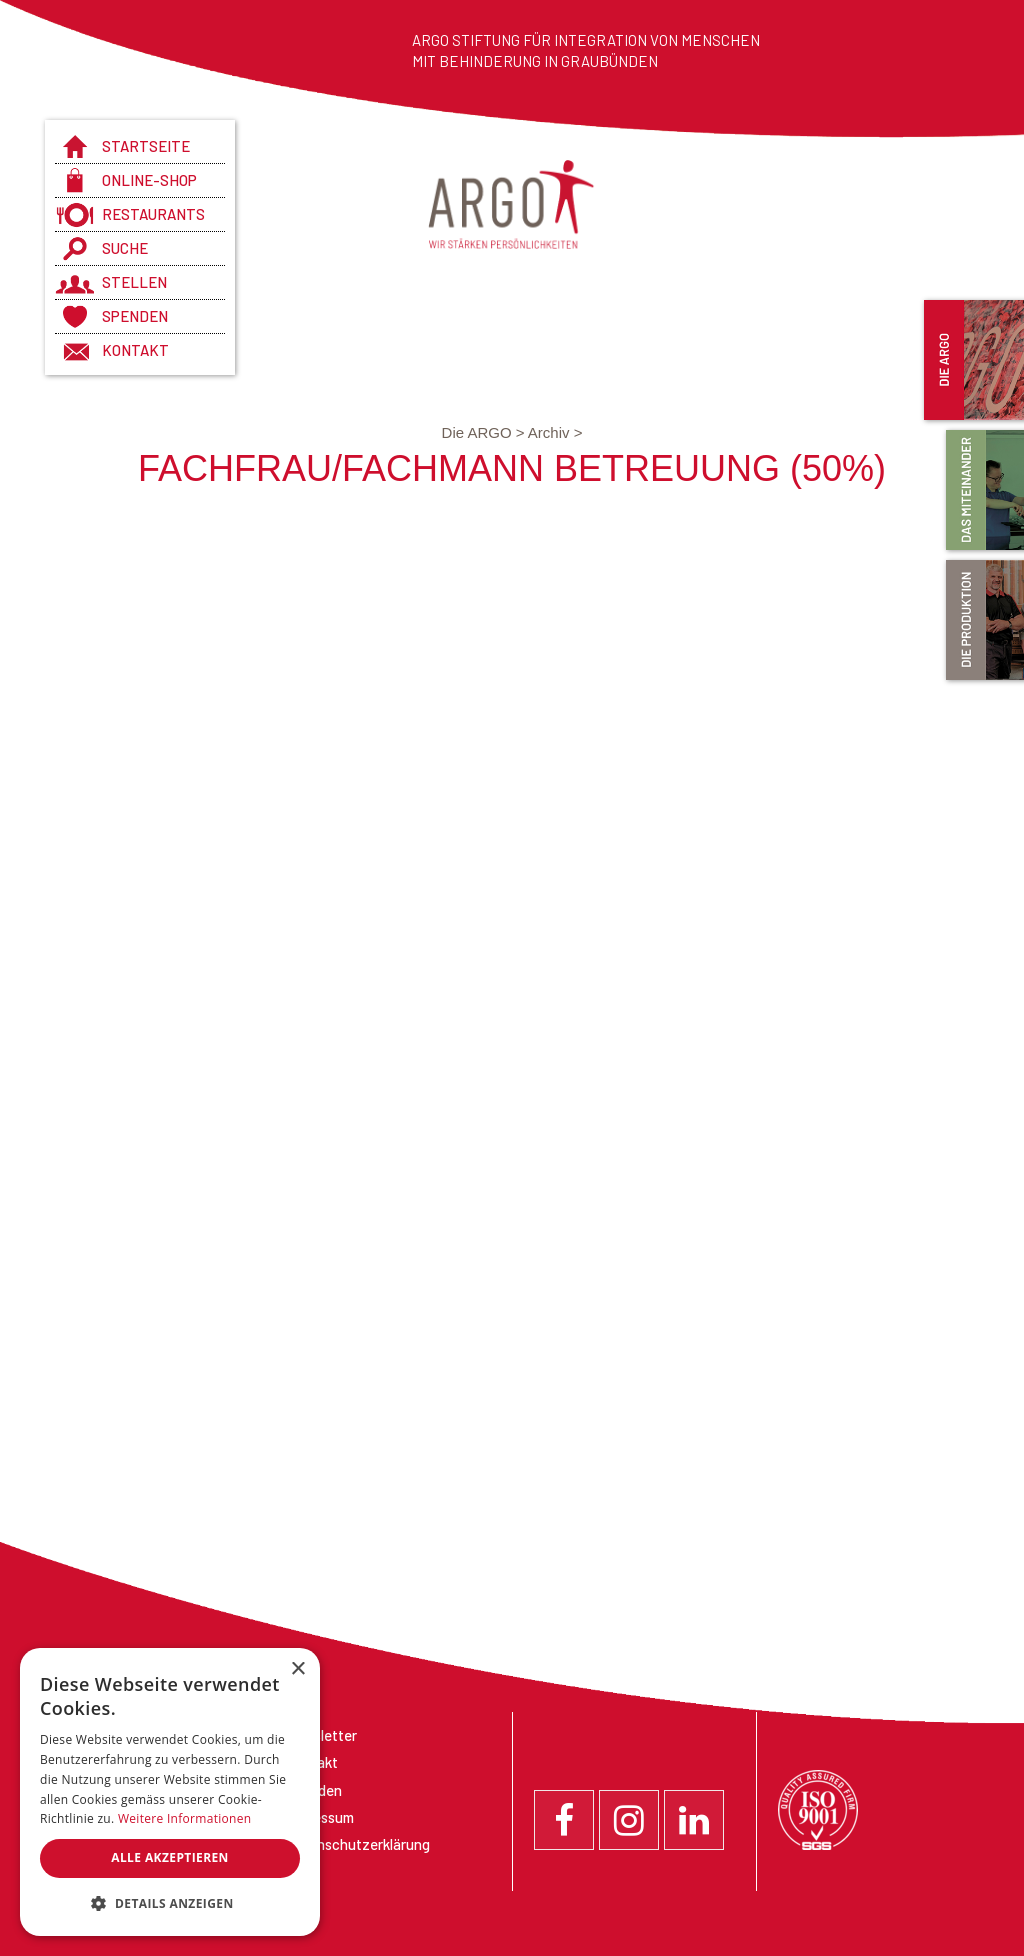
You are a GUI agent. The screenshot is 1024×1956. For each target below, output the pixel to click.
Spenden (135, 316)
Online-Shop (149, 180)
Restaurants (153, 214)
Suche (125, 248)
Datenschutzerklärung (357, 1844)
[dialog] (170, 1792)
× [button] (297, 1669)
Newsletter (321, 1735)
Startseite (146, 146)
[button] (170, 1904)
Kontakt (135, 350)
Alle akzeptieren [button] (170, 1857)
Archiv (555, 432)
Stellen (134, 282)
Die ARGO (485, 432)
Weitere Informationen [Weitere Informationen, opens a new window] (185, 1818)
